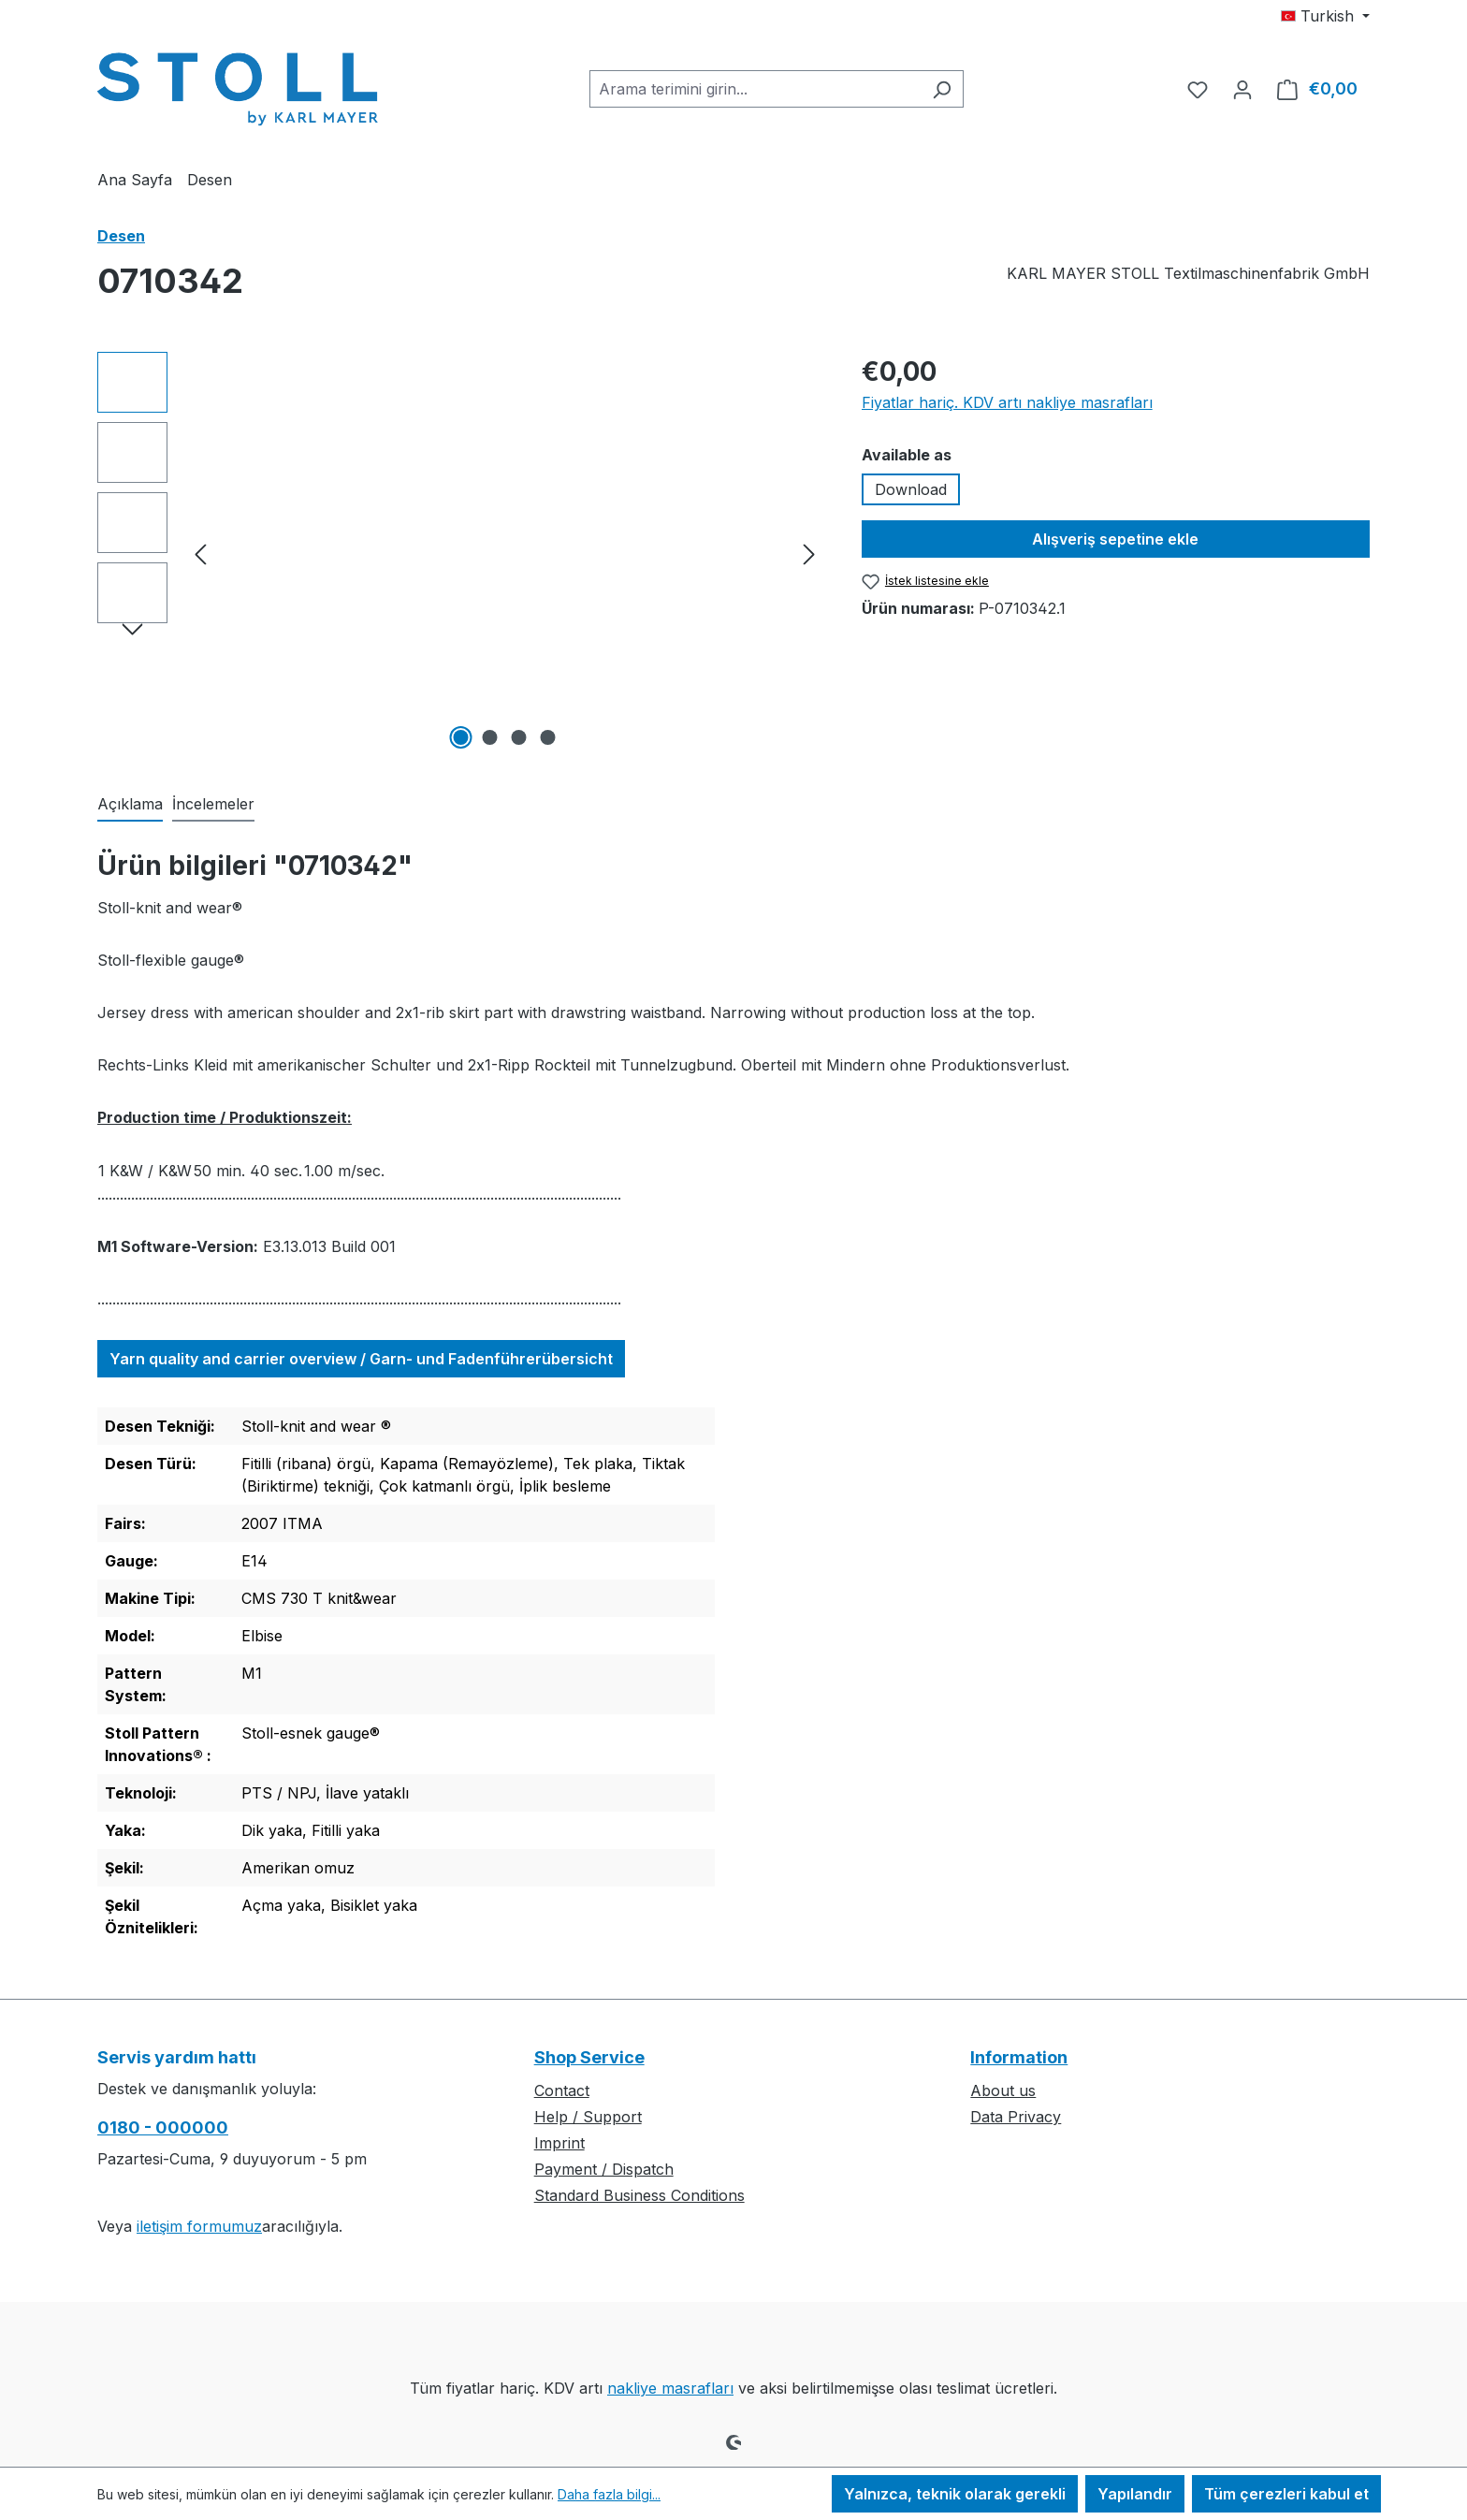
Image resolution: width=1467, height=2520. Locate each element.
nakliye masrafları (670, 2388)
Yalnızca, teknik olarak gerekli (955, 2493)
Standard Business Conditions (639, 2195)
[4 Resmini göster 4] (548, 737)
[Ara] (942, 89)
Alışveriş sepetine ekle (1115, 539)
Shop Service (589, 2057)
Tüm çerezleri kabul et (1286, 2493)
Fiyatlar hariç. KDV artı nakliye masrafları (1007, 402)
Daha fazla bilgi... (609, 2494)
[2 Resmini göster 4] (490, 737)
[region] (461, 553)
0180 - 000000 (162, 2127)
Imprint (559, 2143)
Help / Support (588, 2116)
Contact (561, 2090)
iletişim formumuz (199, 2226)
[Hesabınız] (1242, 89)
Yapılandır (1134, 2493)
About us (1003, 2090)
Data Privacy (1015, 2116)
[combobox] (755, 89)
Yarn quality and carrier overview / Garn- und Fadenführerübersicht (361, 1358)
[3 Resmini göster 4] (519, 737)
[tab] (130, 805)
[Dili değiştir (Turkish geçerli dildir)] (1325, 16)
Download (911, 489)
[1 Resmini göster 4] (461, 737)
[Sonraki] (809, 553)
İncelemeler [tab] (213, 803)
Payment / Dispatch (604, 2169)
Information (1019, 2057)
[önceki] (200, 553)
